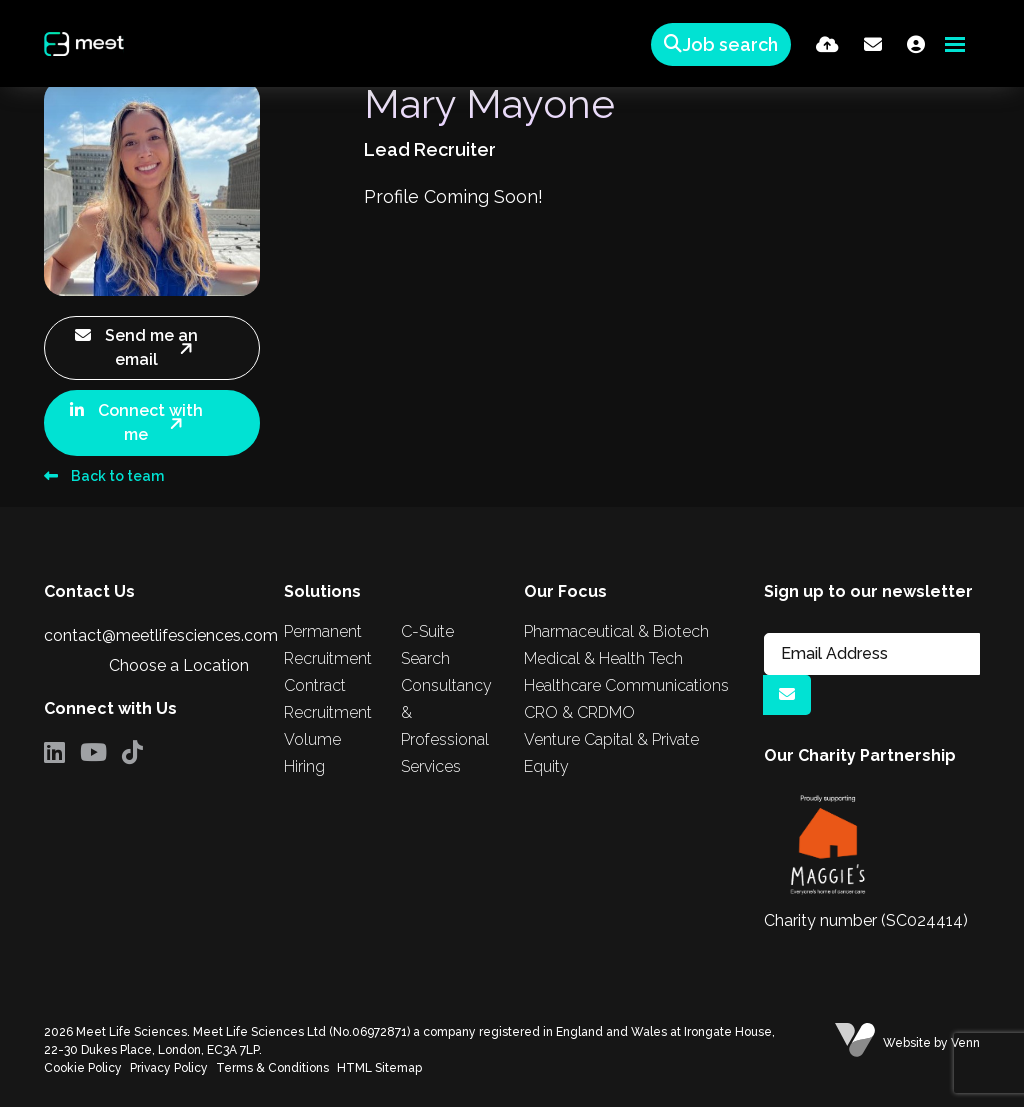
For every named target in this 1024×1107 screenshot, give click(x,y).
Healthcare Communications (626, 685)
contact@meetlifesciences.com (161, 635)
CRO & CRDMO (579, 712)
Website (907, 1043)
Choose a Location (179, 665)
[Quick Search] (717, 44)
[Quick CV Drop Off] (827, 44)
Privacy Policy (169, 1068)
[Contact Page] (873, 44)
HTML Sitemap (379, 1068)
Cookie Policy (83, 1068)
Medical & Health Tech (603, 658)
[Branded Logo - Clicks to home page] (93, 44)
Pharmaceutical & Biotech (616, 631)
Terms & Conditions (272, 1068)
